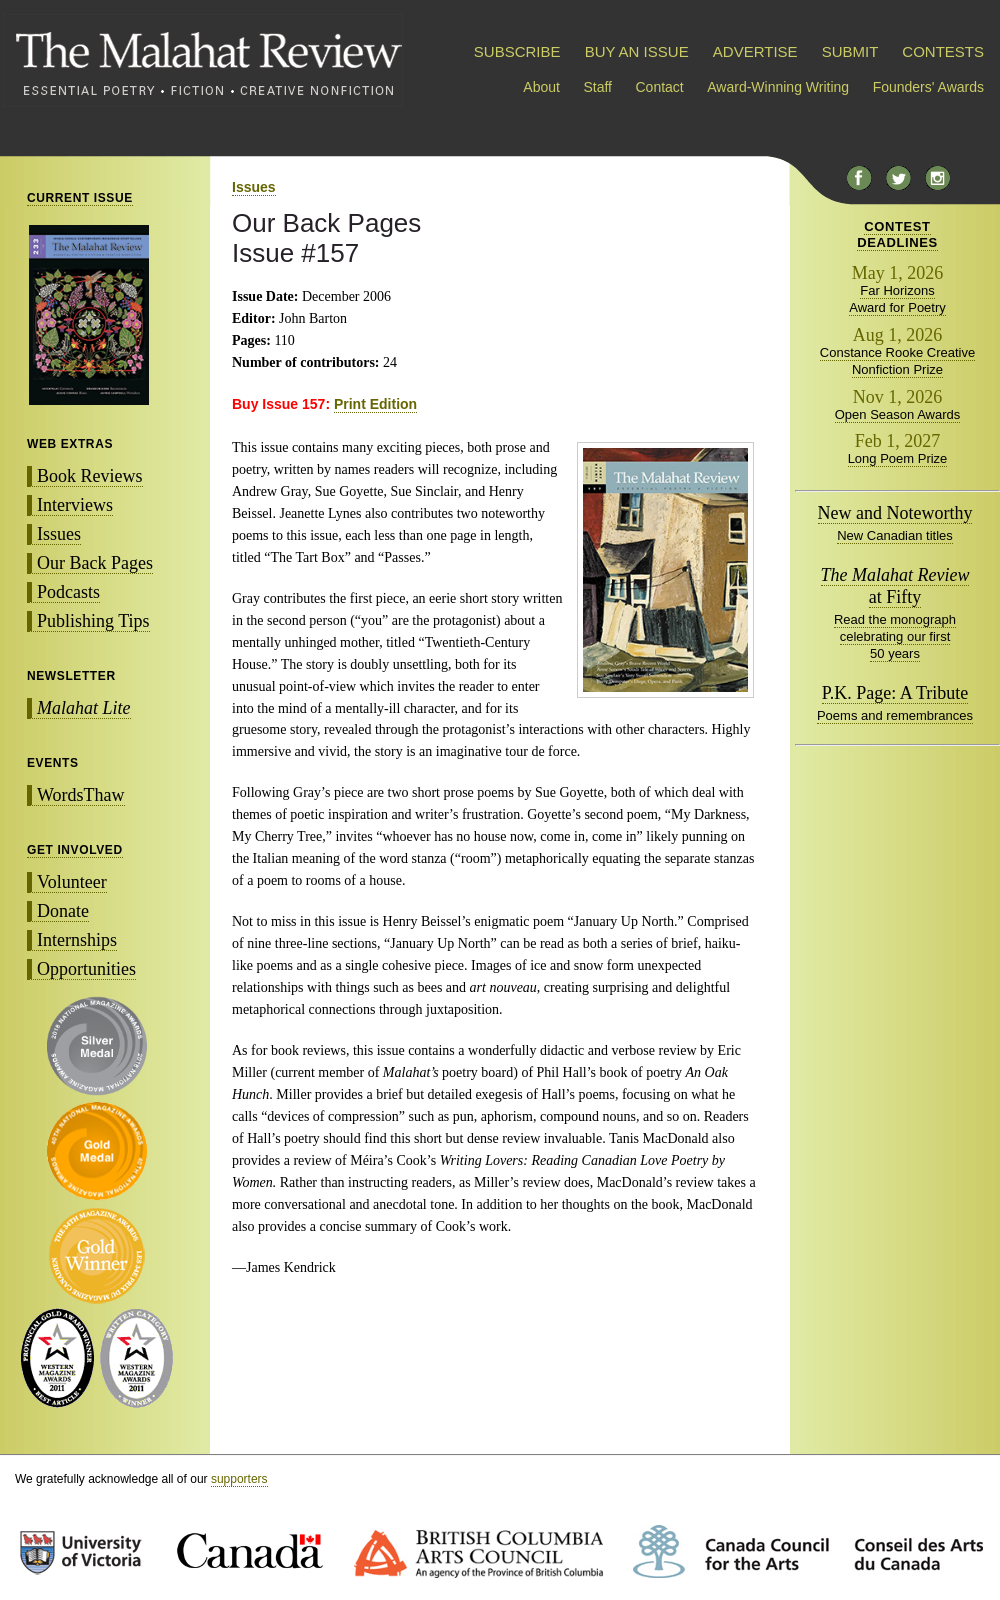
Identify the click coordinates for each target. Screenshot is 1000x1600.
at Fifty (895, 586)
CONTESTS (943, 51)
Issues (59, 534)
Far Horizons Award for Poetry (897, 299)
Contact (660, 87)
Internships (77, 940)
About (541, 87)
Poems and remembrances (895, 715)
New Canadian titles (895, 535)
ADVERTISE (755, 51)
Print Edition (375, 404)
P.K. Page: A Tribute (895, 693)
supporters (239, 1479)
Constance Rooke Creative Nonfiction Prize (897, 361)
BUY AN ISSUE (637, 51)
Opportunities (86, 969)
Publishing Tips (93, 621)
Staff (597, 87)
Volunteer (72, 882)
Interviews (75, 505)
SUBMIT (850, 51)
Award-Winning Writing (778, 87)
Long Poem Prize (898, 458)
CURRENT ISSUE (80, 198)
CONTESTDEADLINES (897, 234)
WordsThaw (81, 795)
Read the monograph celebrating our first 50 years (895, 636)
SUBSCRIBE (517, 51)
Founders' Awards (928, 87)
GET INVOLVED (75, 850)
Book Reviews (90, 476)
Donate (63, 911)
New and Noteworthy (895, 513)
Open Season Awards (898, 414)
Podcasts (68, 592)
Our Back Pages (95, 563)
